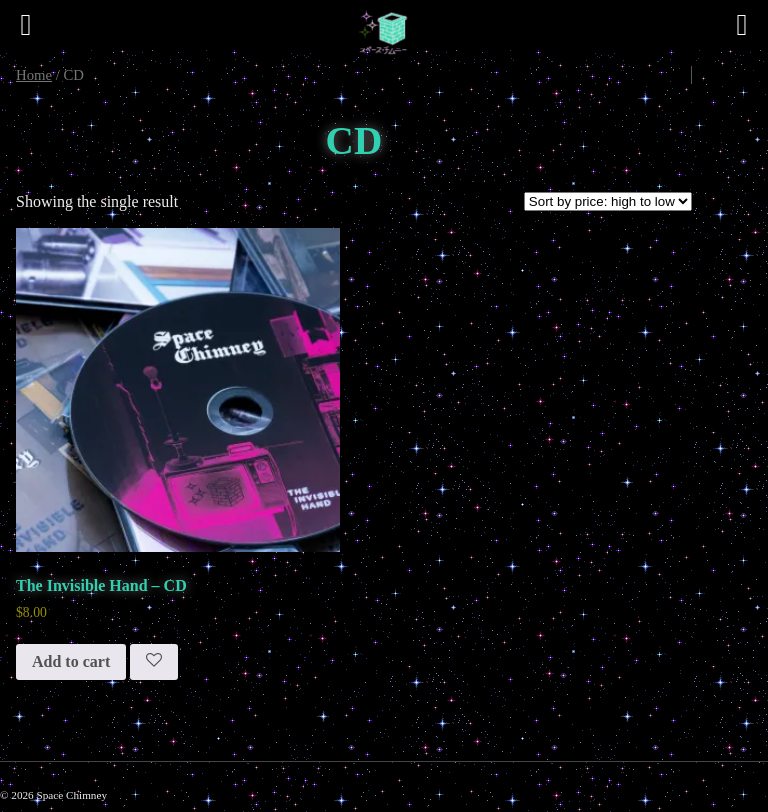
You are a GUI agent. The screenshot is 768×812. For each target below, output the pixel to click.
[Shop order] (608, 201)
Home (34, 75)
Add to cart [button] (71, 661)
